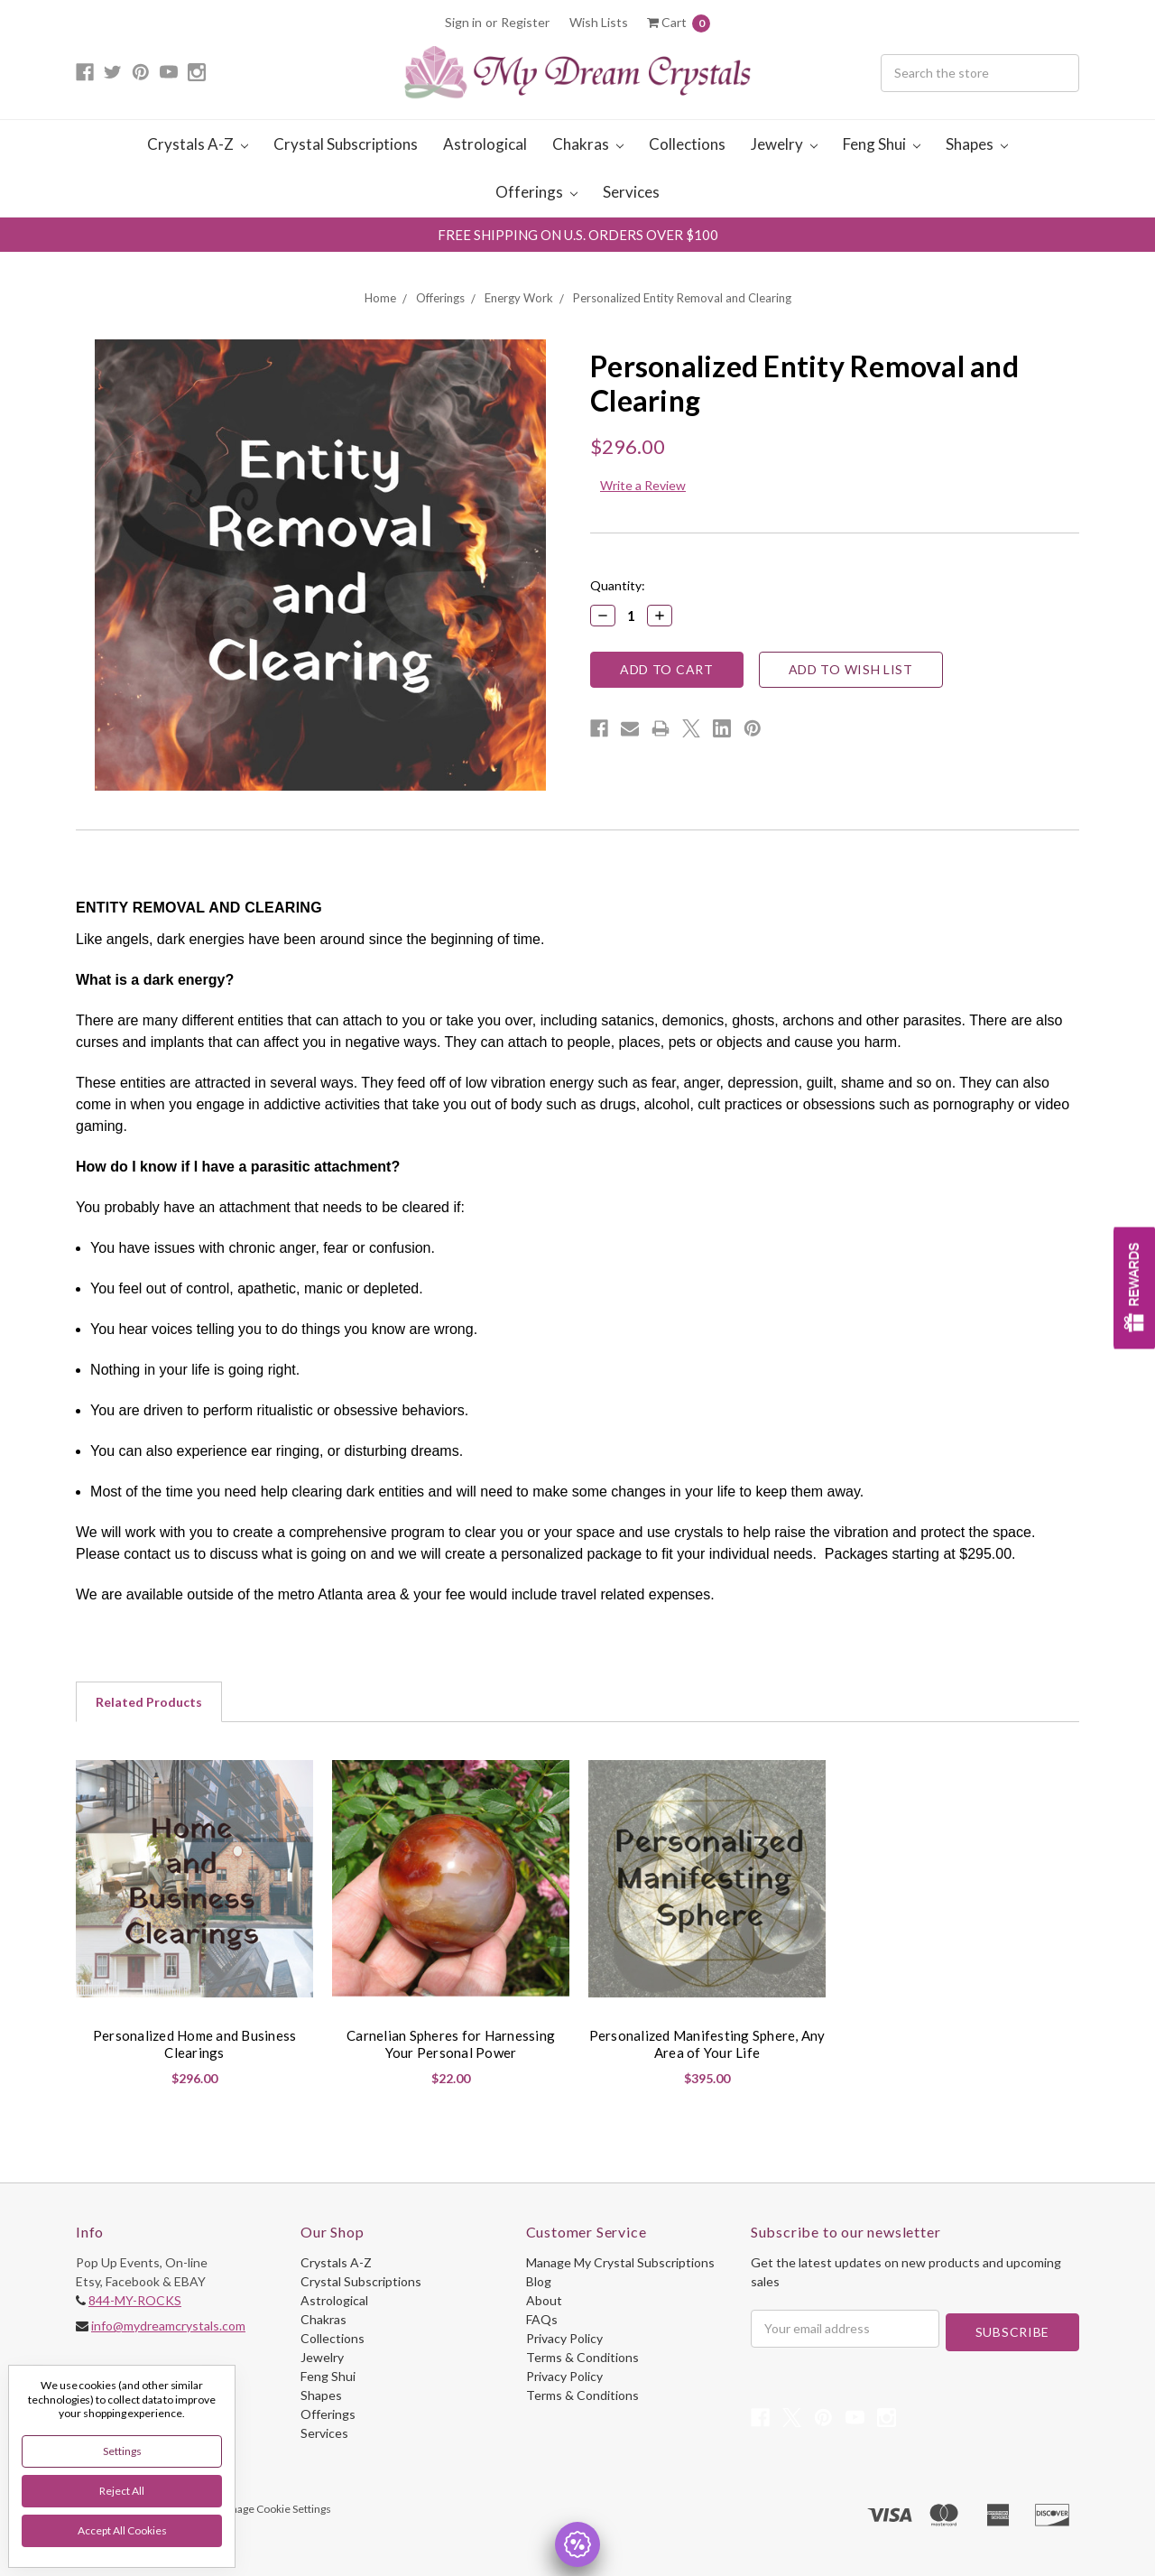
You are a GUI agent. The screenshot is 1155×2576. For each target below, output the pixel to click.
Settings (122, 2451)
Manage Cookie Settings (273, 2509)
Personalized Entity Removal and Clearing (682, 298)
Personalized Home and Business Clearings (195, 2044)
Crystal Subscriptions (345, 143)
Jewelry (784, 143)
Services (631, 191)
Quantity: (617, 585)
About (544, 2300)
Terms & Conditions (582, 2357)
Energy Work (519, 298)
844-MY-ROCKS (134, 2300)
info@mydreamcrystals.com (168, 2325)
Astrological (485, 143)
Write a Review (643, 485)
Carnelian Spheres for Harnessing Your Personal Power (450, 2044)
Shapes (977, 143)
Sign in (463, 22)
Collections (687, 143)
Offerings (536, 191)
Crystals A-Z (197, 143)
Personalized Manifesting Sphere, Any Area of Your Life (707, 2044)
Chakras (588, 143)
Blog (538, 2281)
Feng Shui (881, 143)
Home (380, 298)
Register (525, 22)
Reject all (121, 2490)
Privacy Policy (564, 2338)
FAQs (542, 2319)
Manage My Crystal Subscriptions (620, 2262)
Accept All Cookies (122, 2530)
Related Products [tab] (149, 1702)
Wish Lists (598, 22)
